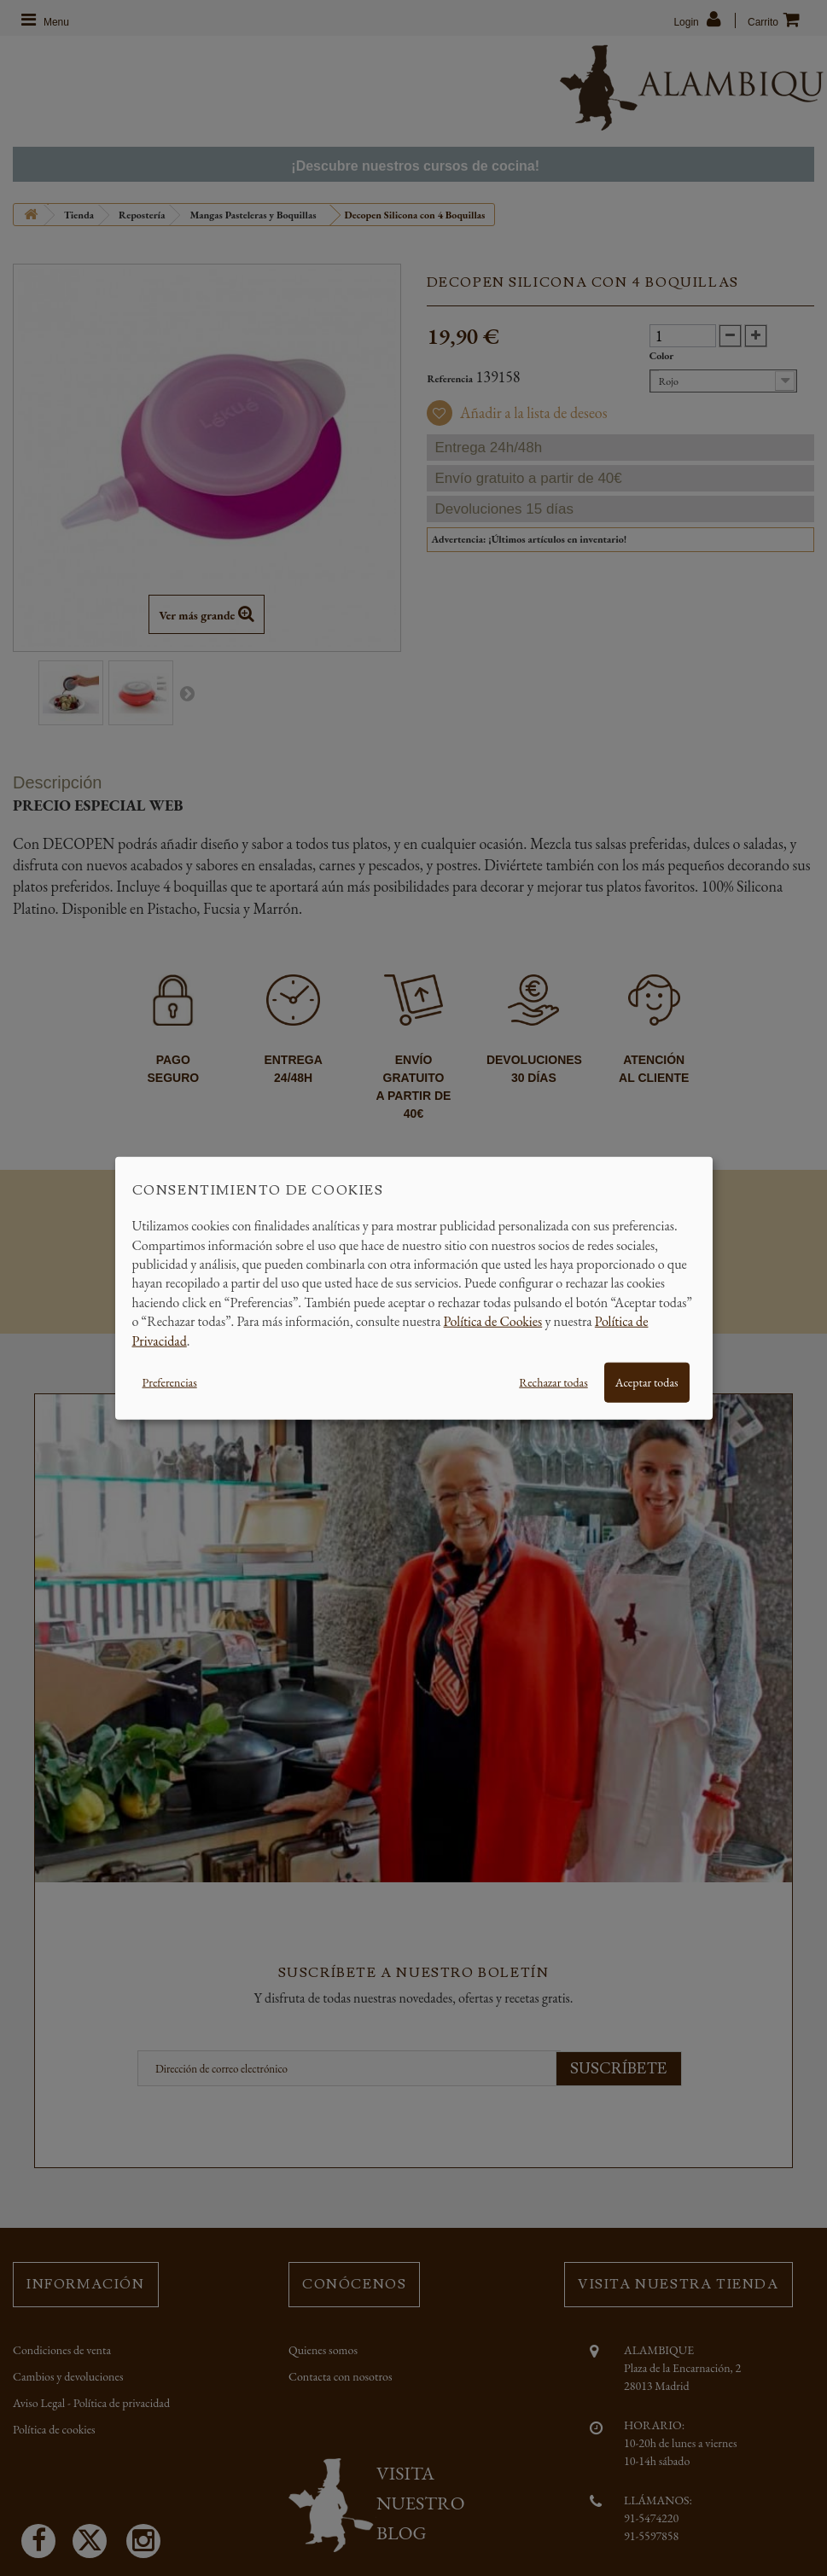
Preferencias (170, 1382)
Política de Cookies (493, 1321)
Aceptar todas (646, 1382)
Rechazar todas (553, 1382)
